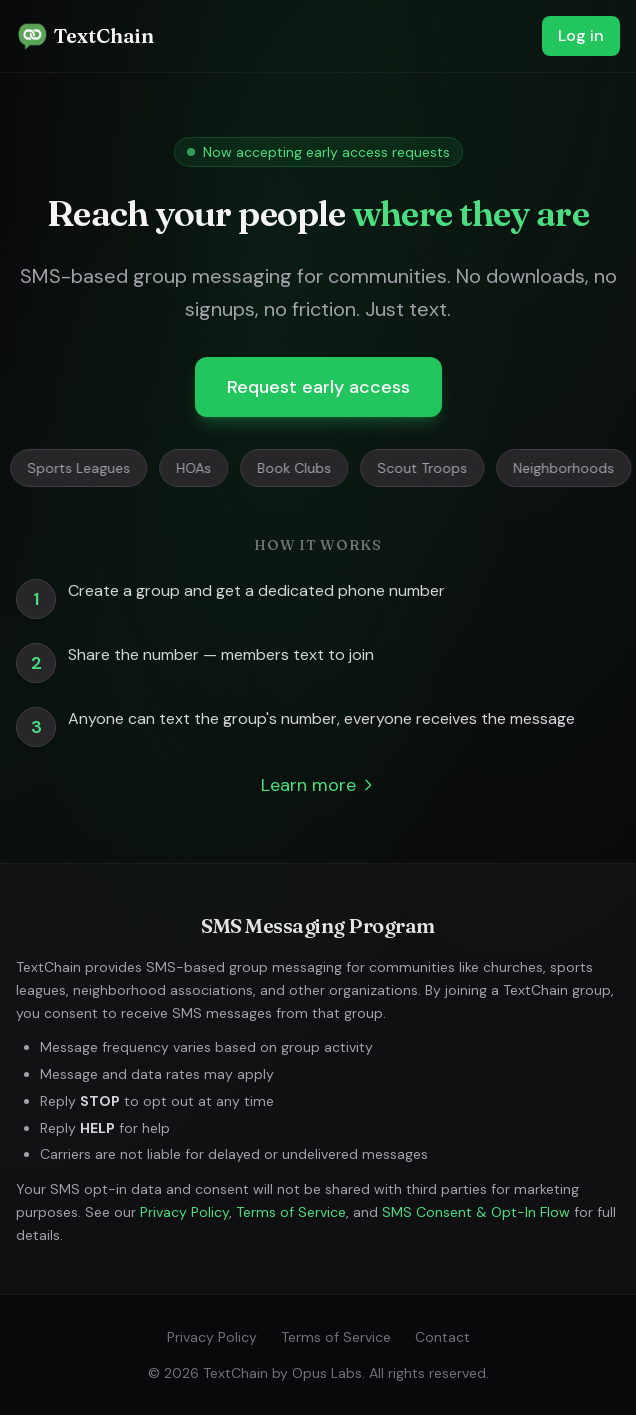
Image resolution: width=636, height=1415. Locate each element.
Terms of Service (291, 1212)
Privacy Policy (184, 1212)
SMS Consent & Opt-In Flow (476, 1212)
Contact (442, 1337)
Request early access (318, 387)
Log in (581, 35)
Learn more (318, 785)
